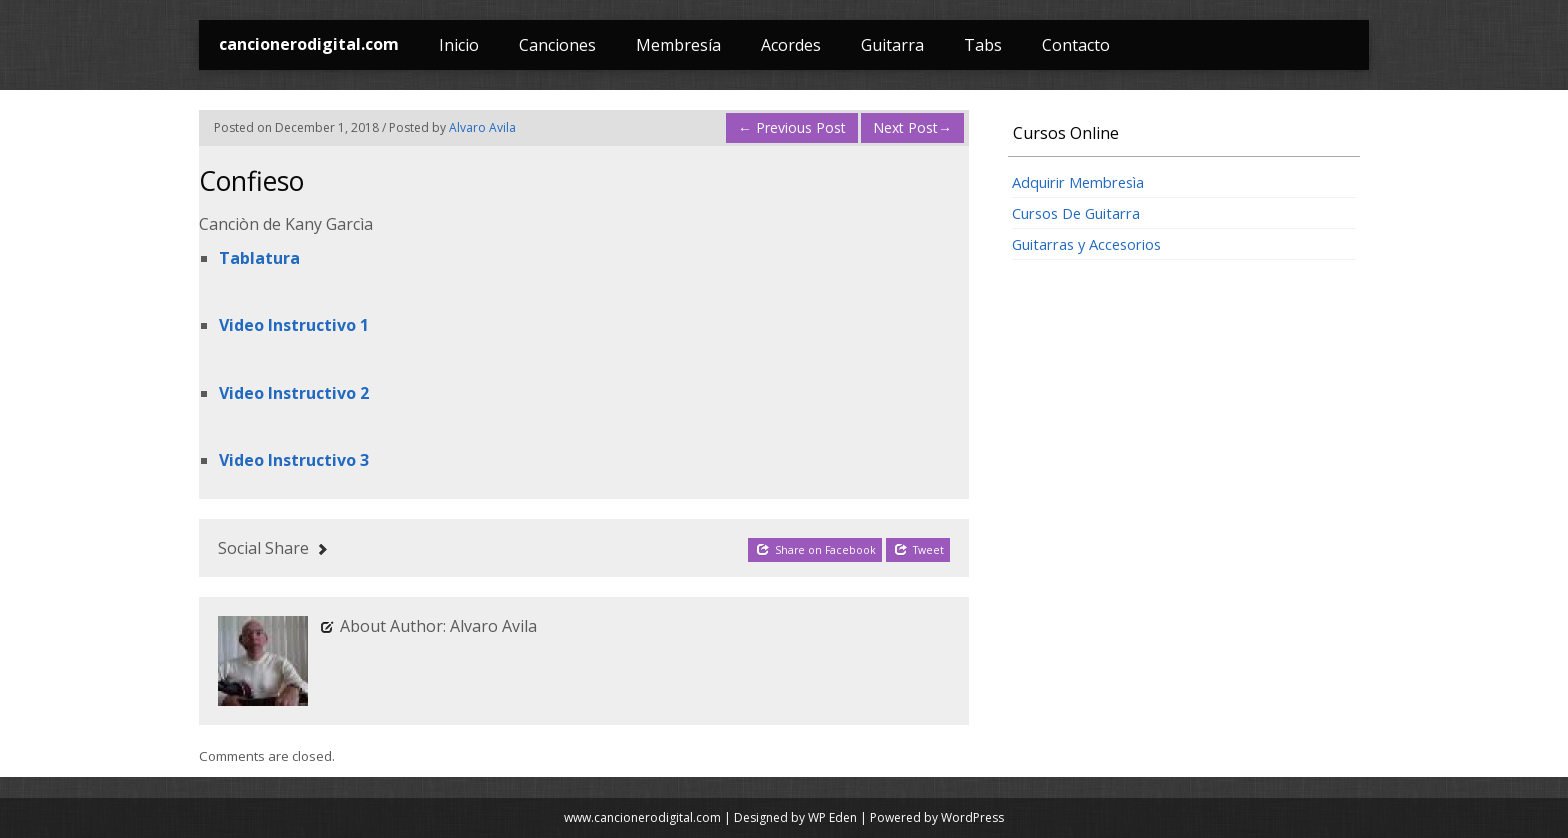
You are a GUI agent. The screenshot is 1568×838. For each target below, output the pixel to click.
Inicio (459, 45)
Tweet (919, 549)
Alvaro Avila (482, 127)
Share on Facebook (816, 549)
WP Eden (832, 817)
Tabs (983, 45)
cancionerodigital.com (309, 44)
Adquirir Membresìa (1078, 182)
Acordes (791, 45)
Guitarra (892, 45)
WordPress (972, 817)
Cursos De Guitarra (1076, 213)
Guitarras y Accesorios (1086, 244)
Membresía (678, 45)
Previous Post (792, 127)
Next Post (912, 127)
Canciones (557, 45)
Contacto (1076, 45)
